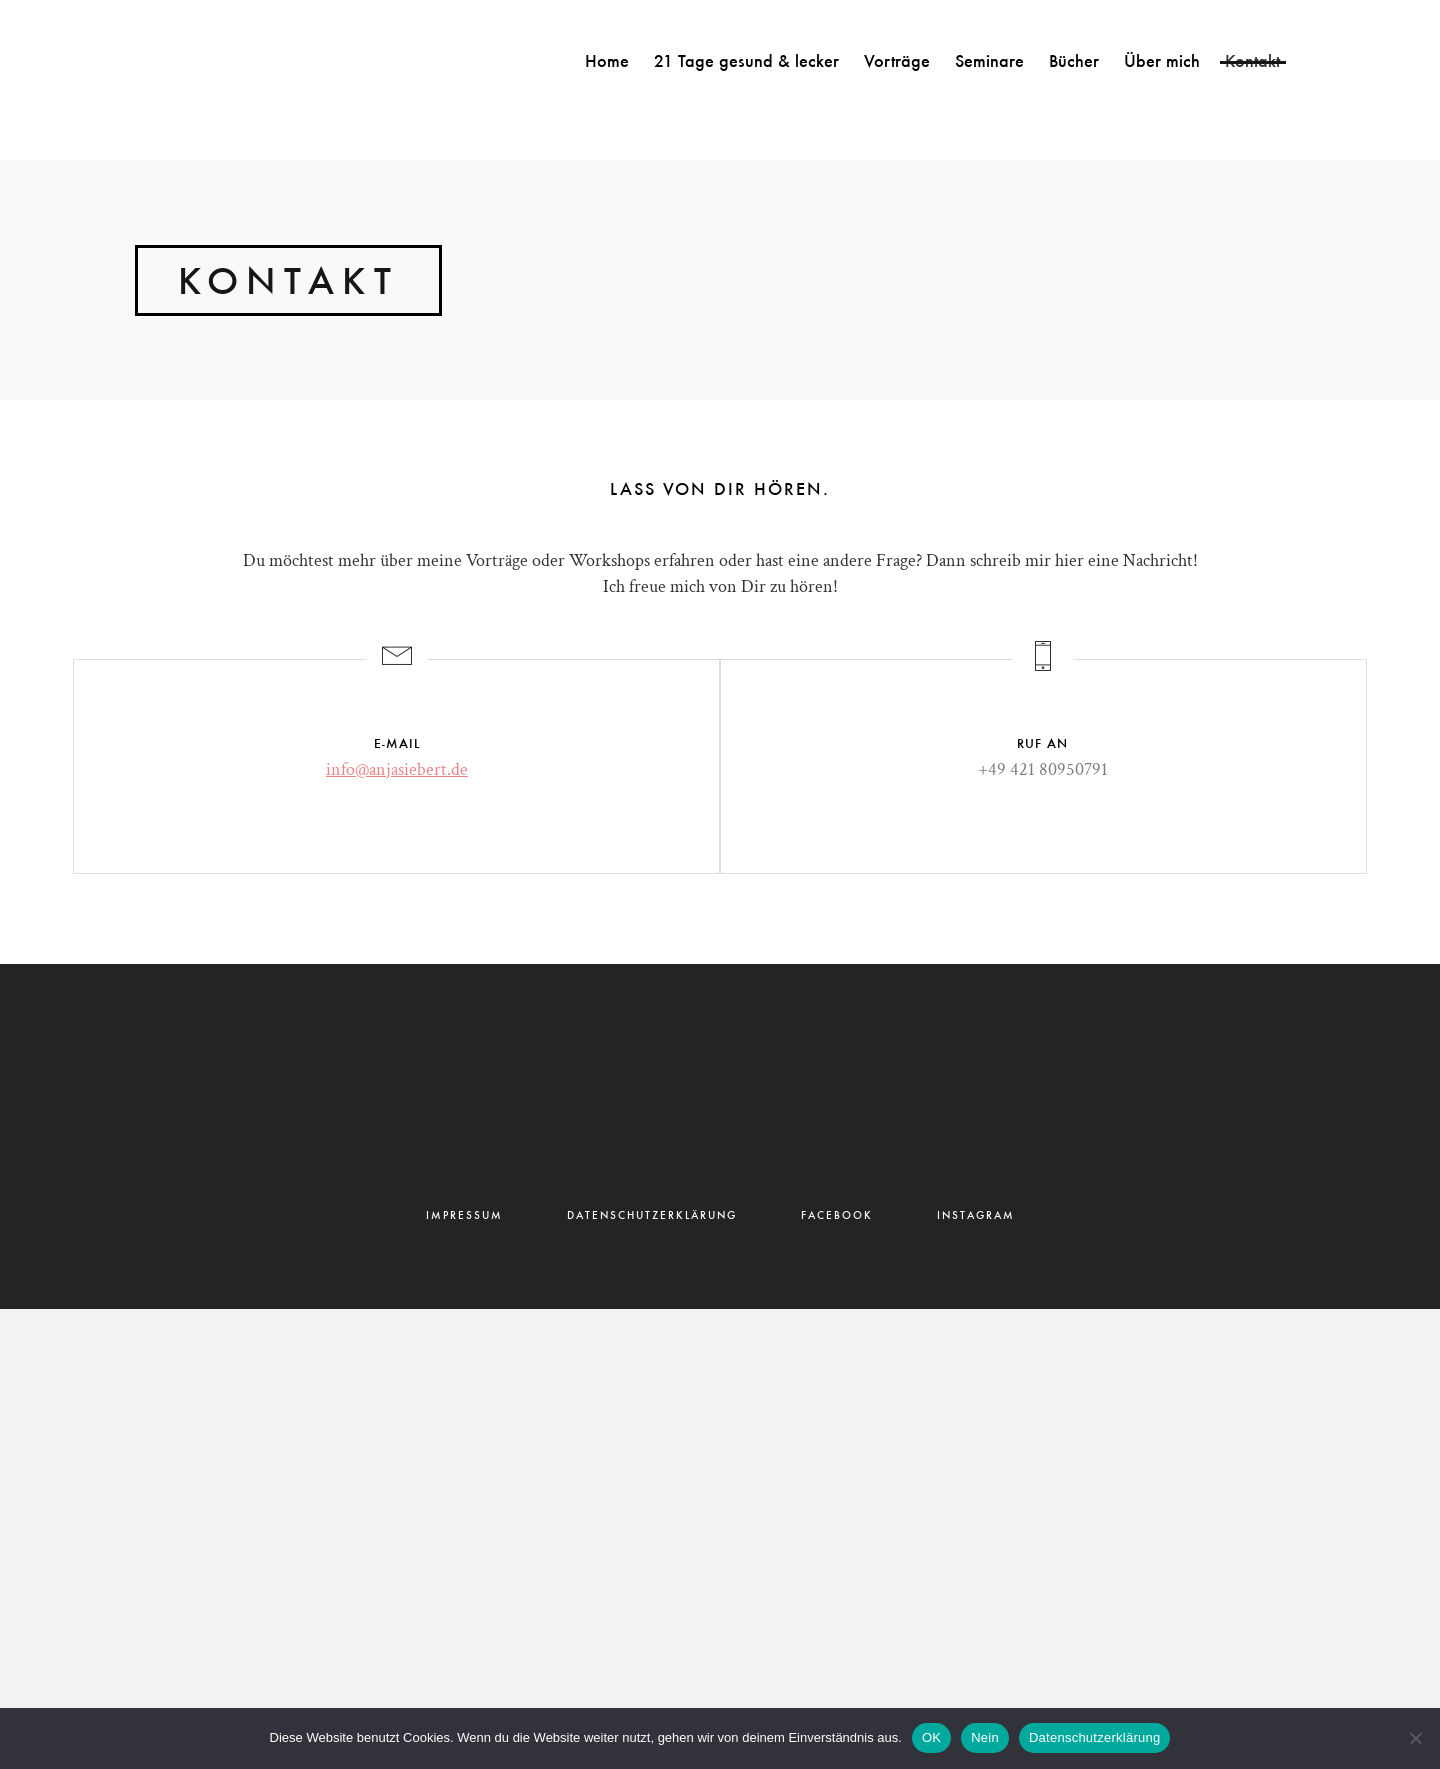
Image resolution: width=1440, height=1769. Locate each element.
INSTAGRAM (976, 1215)
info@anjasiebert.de (397, 769)
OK (931, 1737)
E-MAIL (397, 743)
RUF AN (1042, 743)
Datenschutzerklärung (1094, 1737)
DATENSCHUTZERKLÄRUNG (652, 1215)
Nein (985, 1737)
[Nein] (1415, 1738)
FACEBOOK (837, 1215)
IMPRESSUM (464, 1215)
